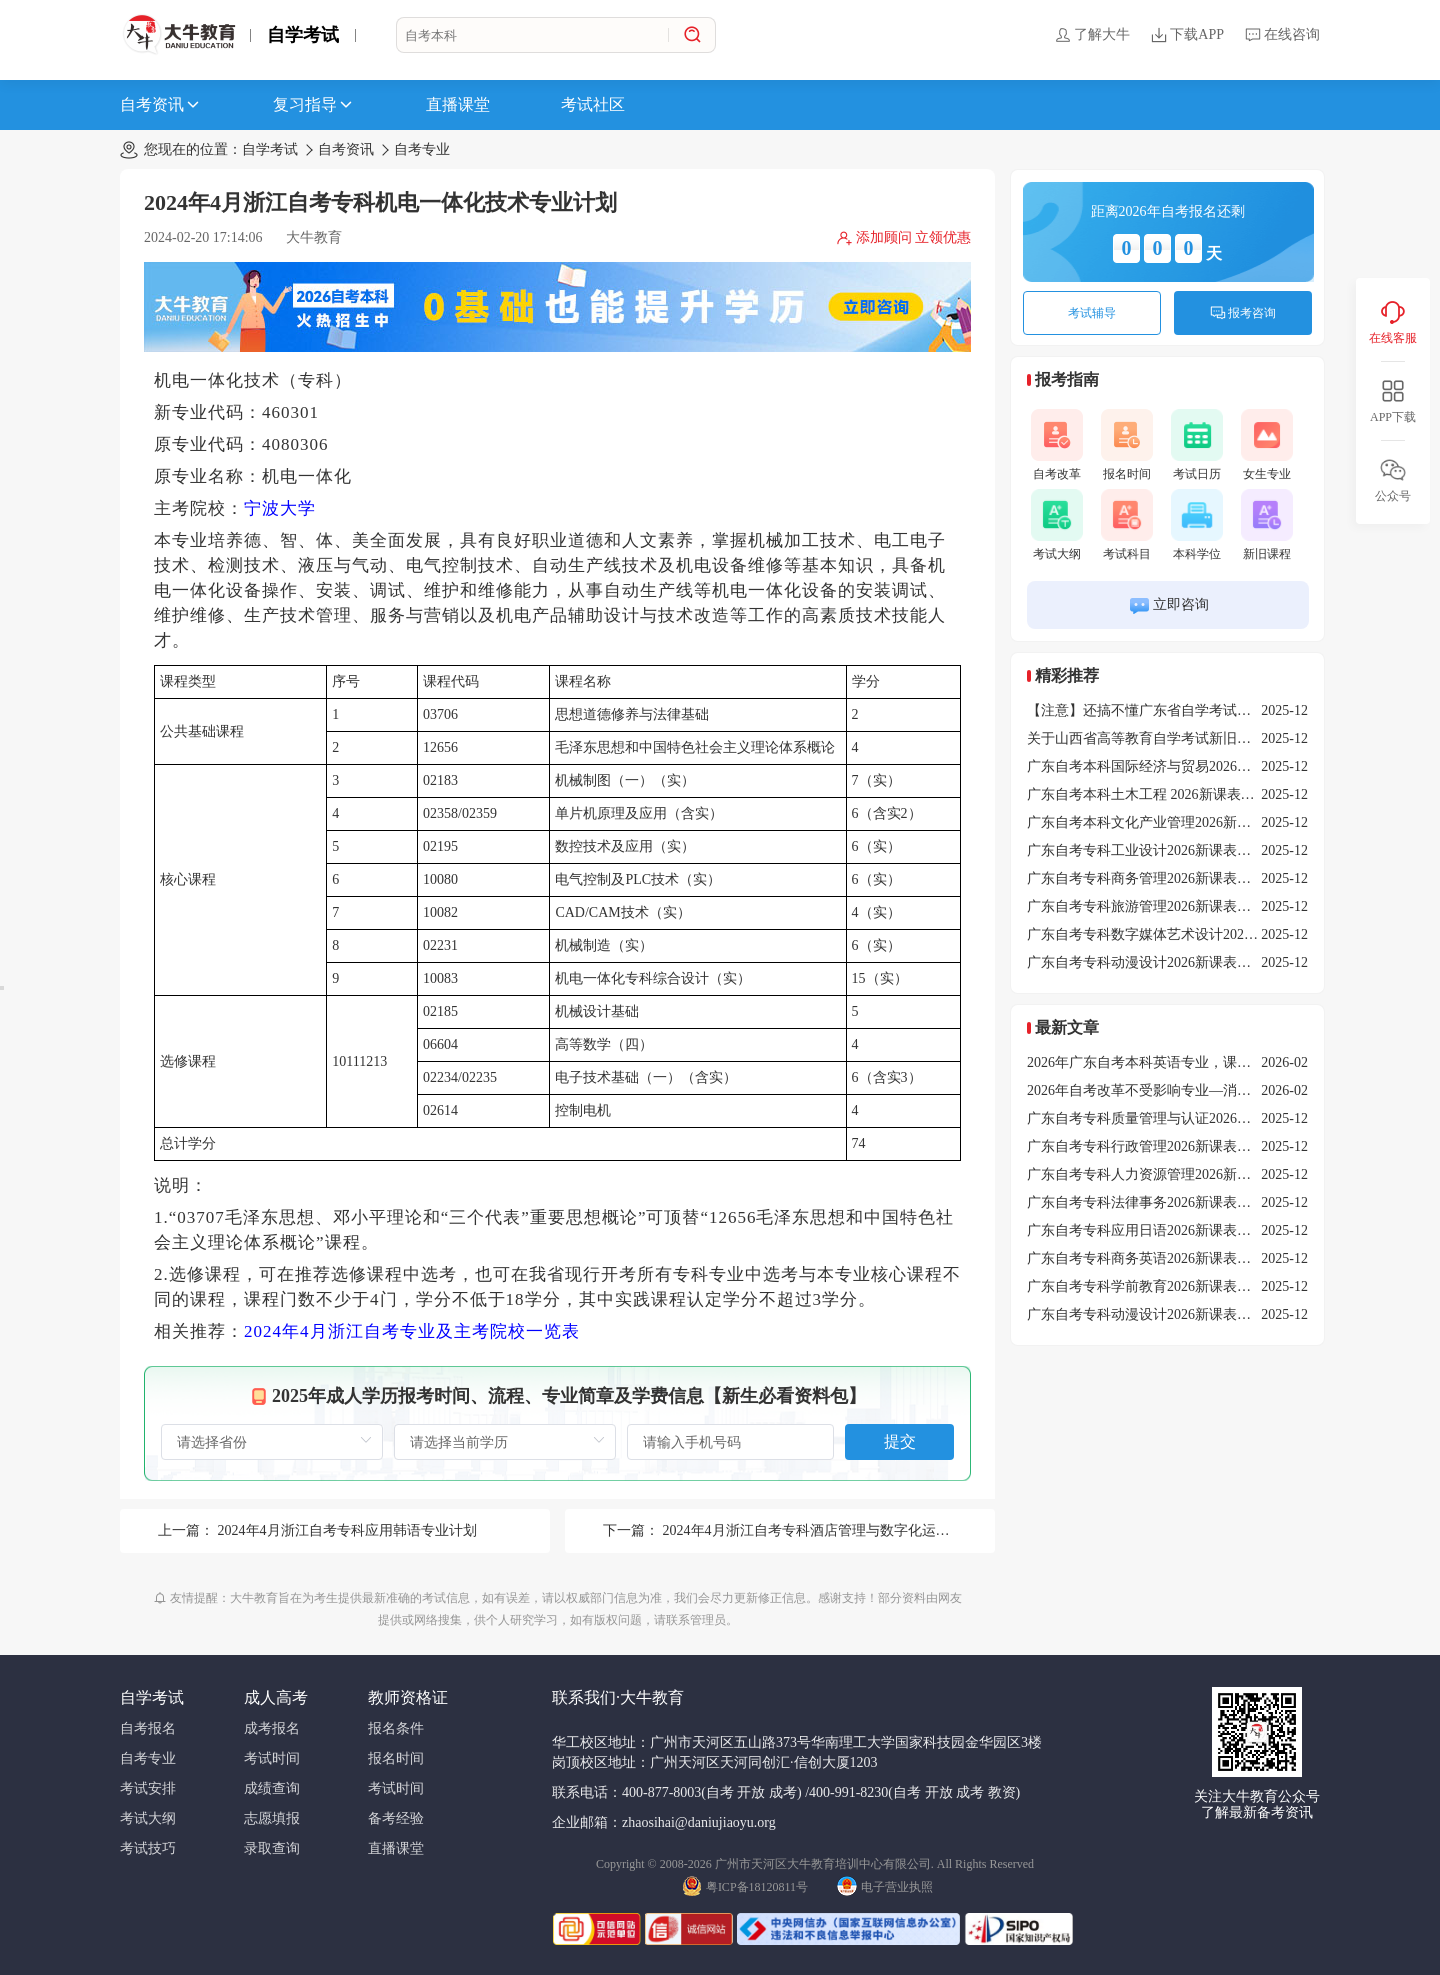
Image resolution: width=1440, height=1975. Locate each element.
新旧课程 (1267, 525)
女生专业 (1267, 445)
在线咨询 (1282, 35)
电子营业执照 (885, 1885)
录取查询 (272, 1848)
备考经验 (396, 1818)
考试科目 (1127, 525)
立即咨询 (1168, 605)
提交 (900, 1441)
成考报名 (272, 1728)
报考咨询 (1243, 313)
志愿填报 (272, 1818)
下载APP (1187, 35)
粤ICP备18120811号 (745, 1885)
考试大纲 (1057, 525)
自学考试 (303, 35)
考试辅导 (1092, 313)
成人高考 (276, 1697)
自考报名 (148, 1728)
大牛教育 (314, 237)
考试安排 (148, 1788)
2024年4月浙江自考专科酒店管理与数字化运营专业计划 (834, 1530)
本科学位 (1197, 525)
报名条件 (396, 1728)
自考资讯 (161, 105)
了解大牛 (1092, 35)
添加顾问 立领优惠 (904, 238)
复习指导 (314, 105)
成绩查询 (272, 1788)
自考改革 (1057, 445)
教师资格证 (408, 1697)
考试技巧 (148, 1848)
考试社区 (593, 104)
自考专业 (422, 149)
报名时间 (1127, 445)
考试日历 (1197, 445)
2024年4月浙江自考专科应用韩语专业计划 (347, 1530)
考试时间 (272, 1758)
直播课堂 (458, 104)
